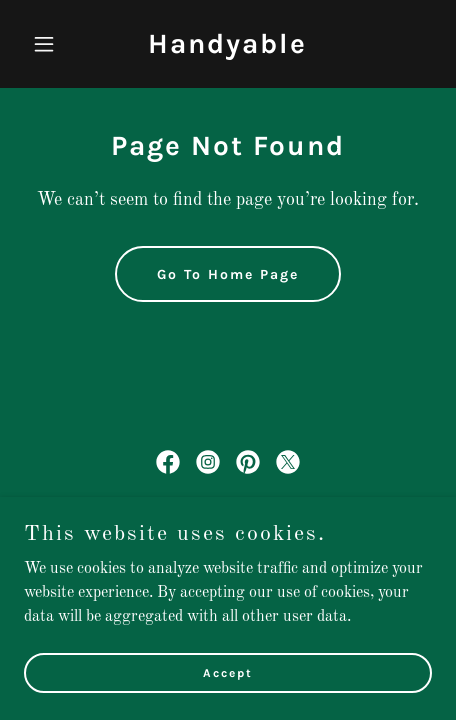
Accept (228, 686)
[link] (227, 49)
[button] (54, 44)
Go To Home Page (228, 274)
